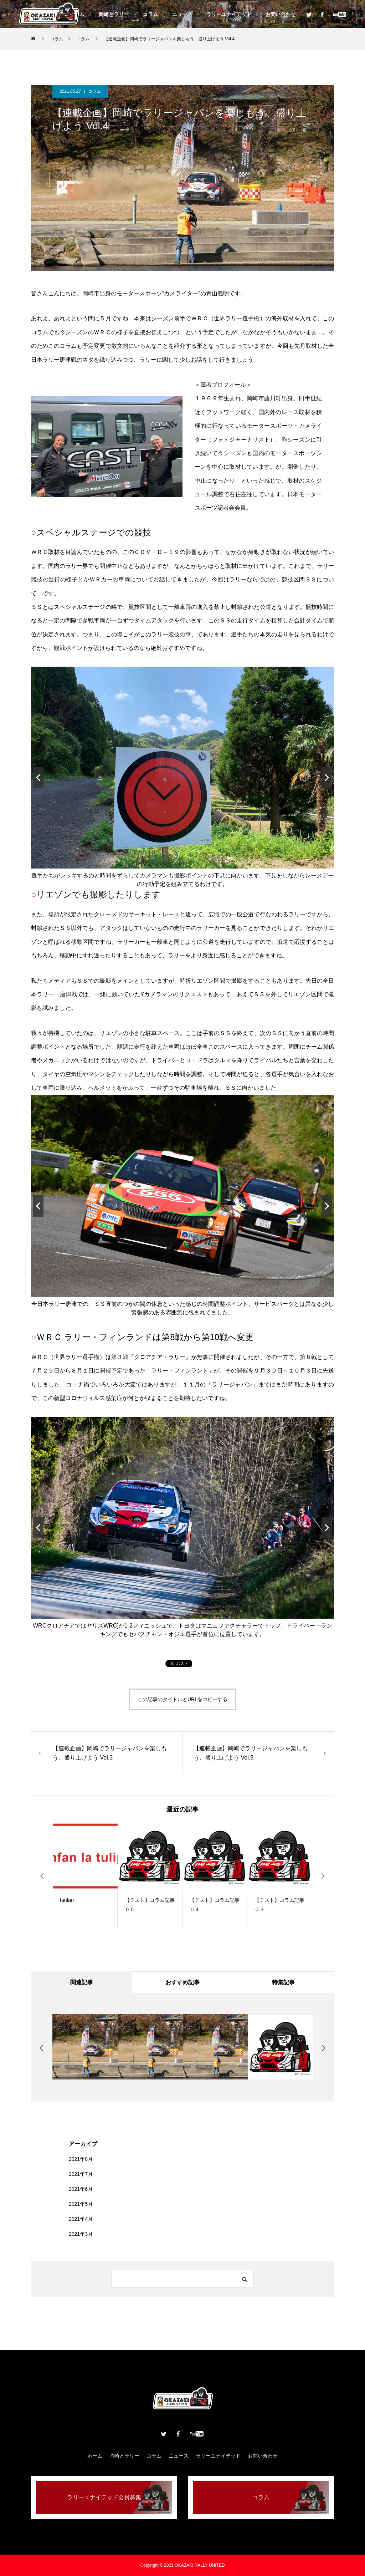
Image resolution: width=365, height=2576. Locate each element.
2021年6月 (81, 2189)
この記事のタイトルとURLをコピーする (182, 1699)
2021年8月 (81, 2159)
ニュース (182, 14)
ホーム (94, 2456)
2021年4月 (81, 2219)
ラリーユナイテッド (228, 14)
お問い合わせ (280, 14)
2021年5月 (81, 2204)
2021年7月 (81, 2174)
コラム (150, 14)
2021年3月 (81, 2234)
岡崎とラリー (114, 14)
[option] (85, 1875)
